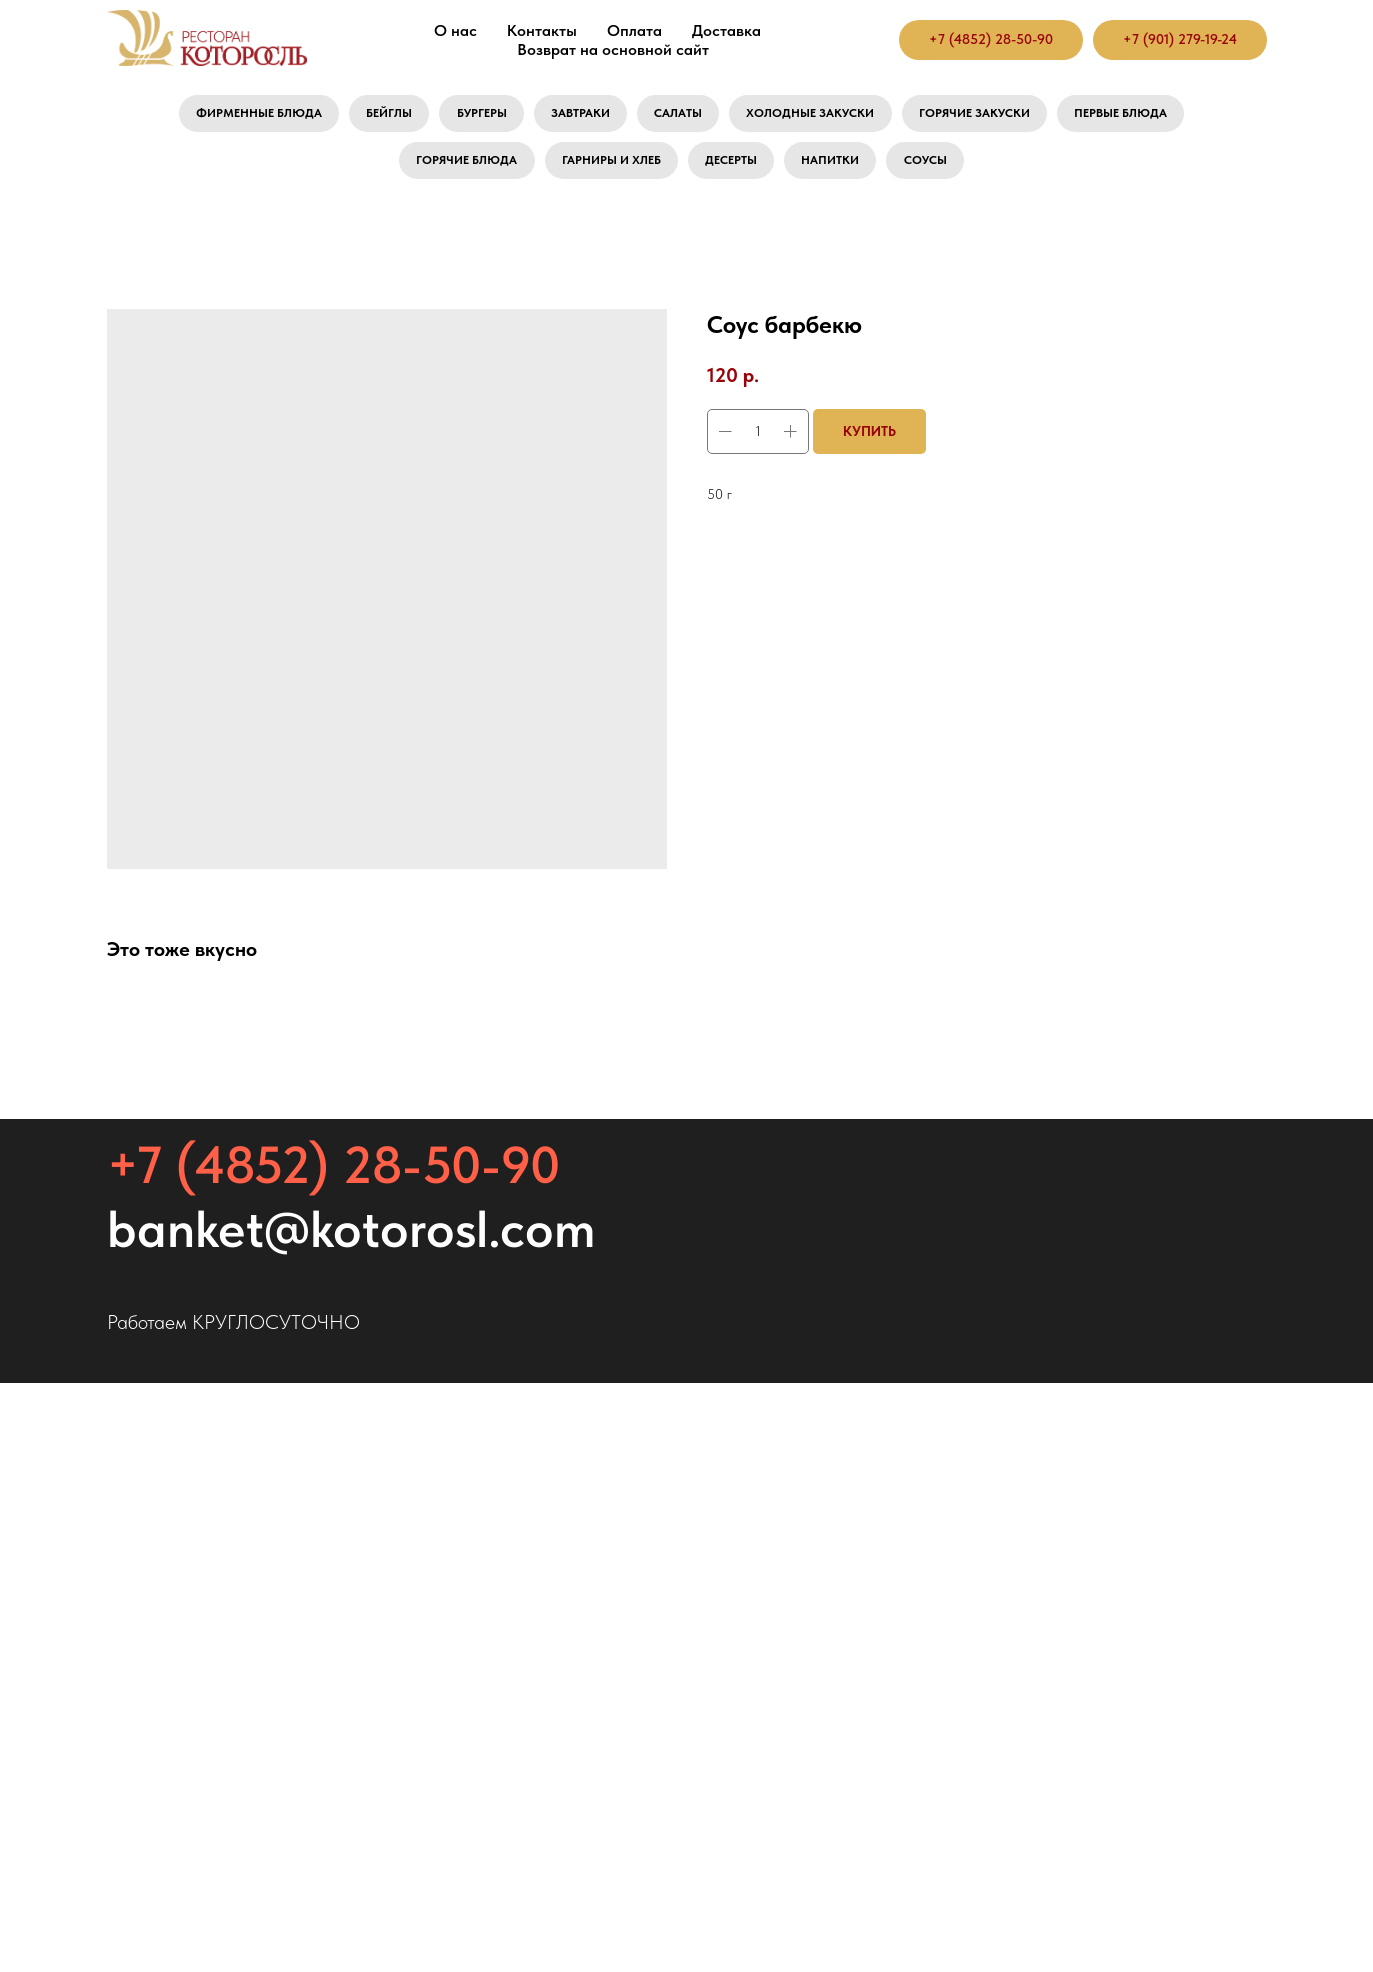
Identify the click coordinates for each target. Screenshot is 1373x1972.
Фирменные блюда (205, 116)
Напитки (849, 170)
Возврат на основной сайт (613, 49)
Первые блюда (1175, 116)
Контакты (542, 30)
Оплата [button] (634, 30)
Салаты (676, 116)
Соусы (955, 170)
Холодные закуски (824, 116)
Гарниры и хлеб (604, 170)
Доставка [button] (726, 30)
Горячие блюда (441, 170)
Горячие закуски (1009, 116)
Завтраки (567, 116)
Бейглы (351, 116)
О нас (455, 30)
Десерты (739, 170)
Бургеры (455, 116)
